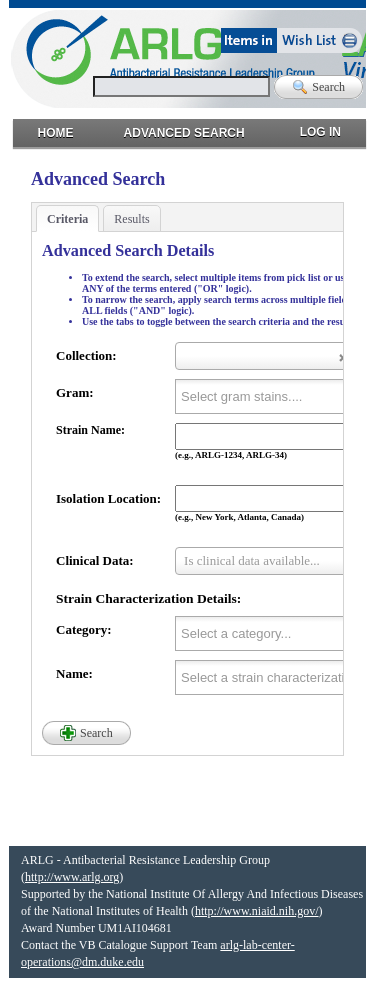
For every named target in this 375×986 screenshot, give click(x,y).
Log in (320, 127)
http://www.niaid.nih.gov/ (257, 911)
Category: (84, 629)
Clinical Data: (95, 560)
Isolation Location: (108, 498)
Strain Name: (90, 430)
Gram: (75, 392)
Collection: (86, 355)
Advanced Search (184, 128)
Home (56, 128)
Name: (74, 673)
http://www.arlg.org (72, 877)
